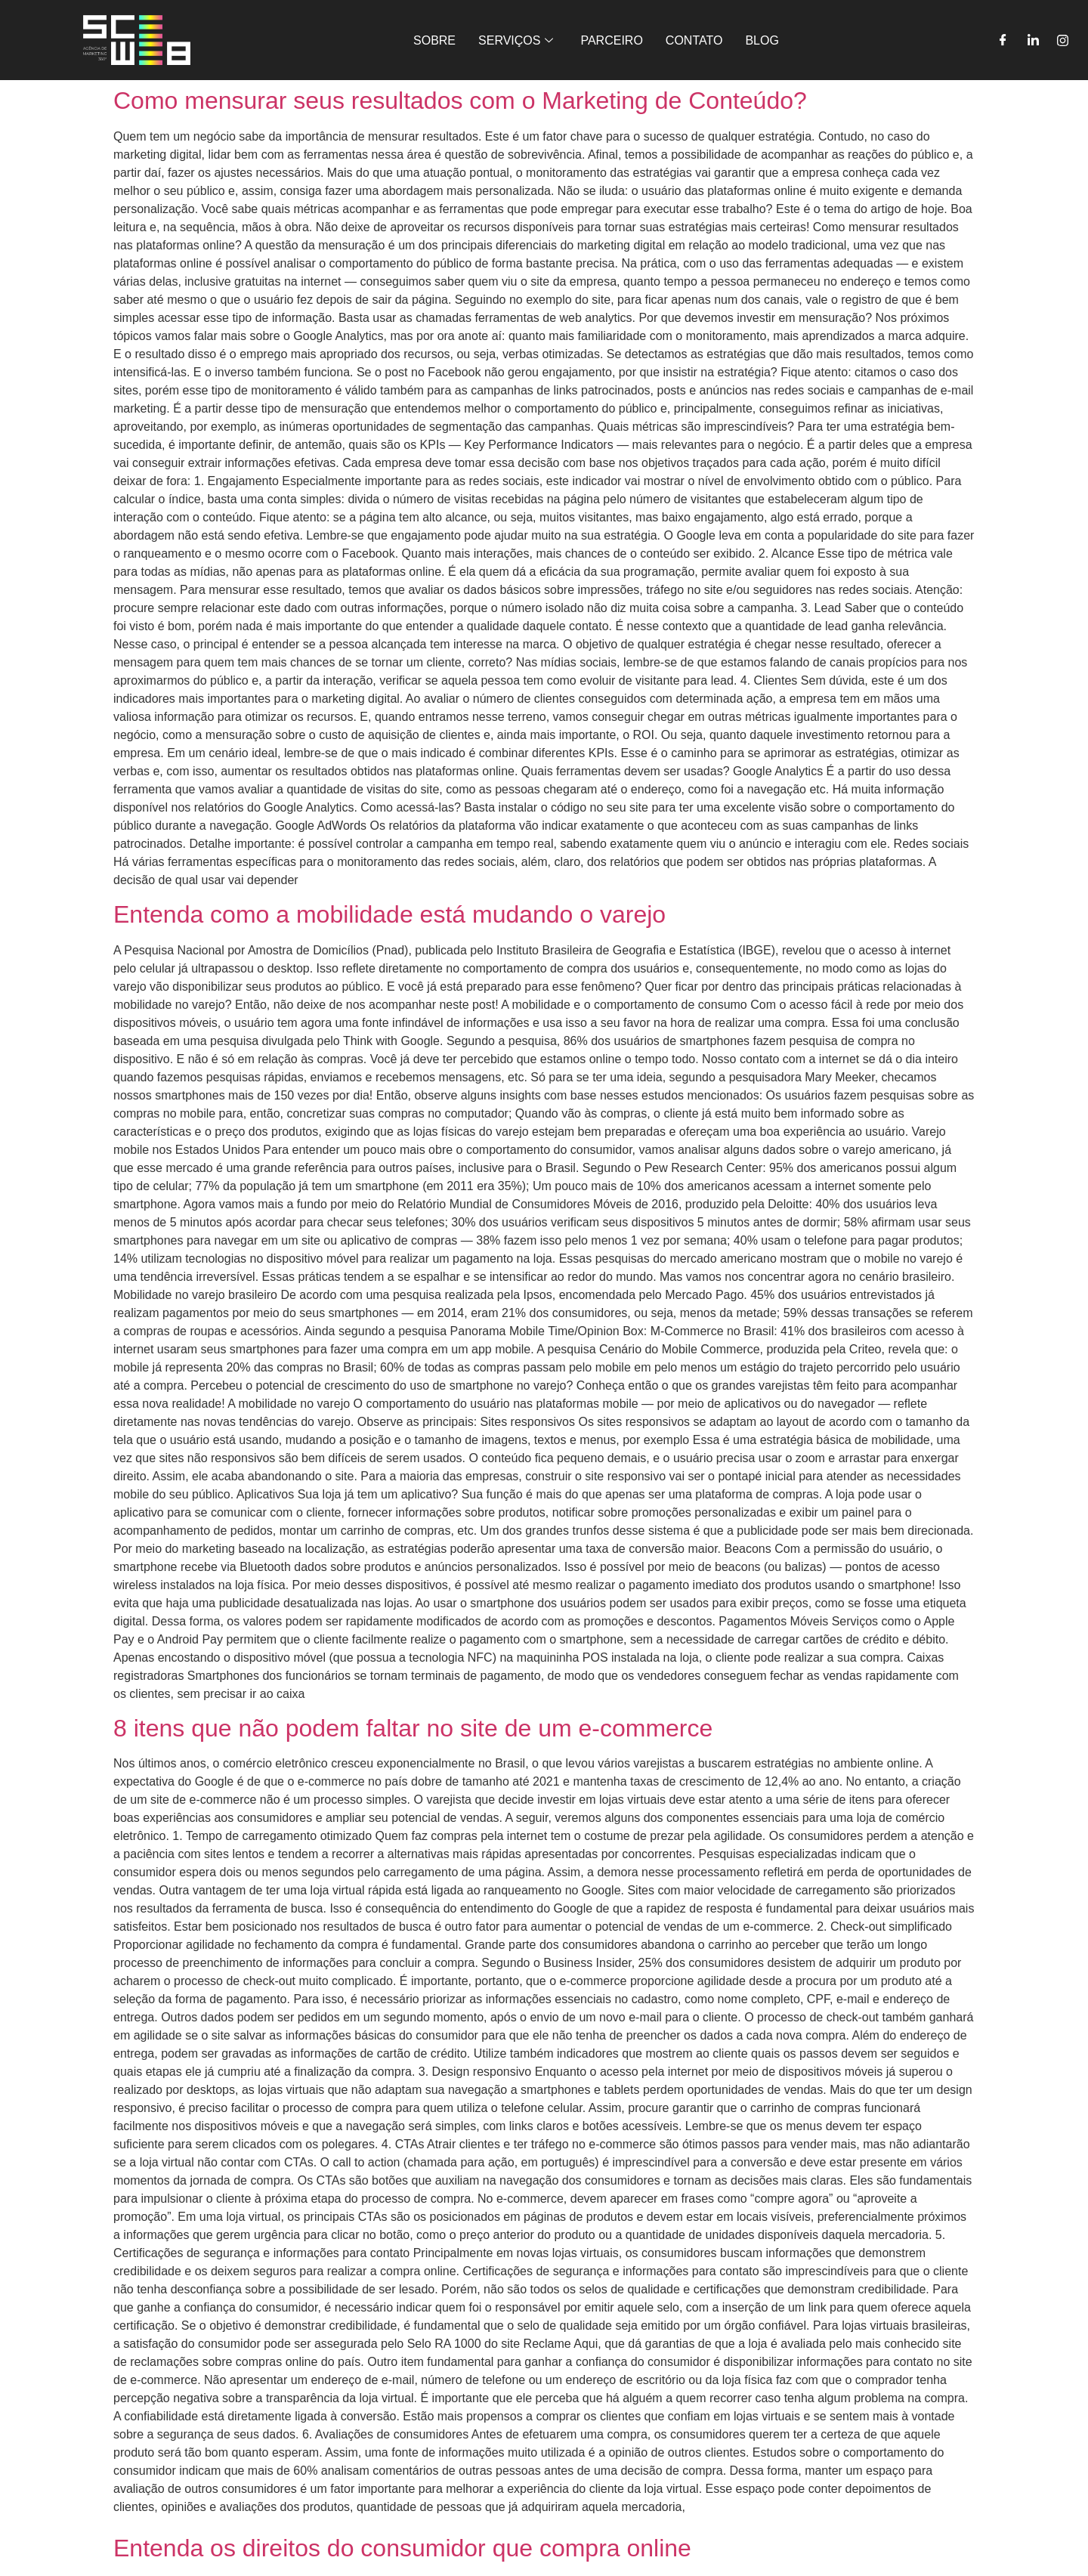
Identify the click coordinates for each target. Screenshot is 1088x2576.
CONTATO (694, 40)
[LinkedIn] (1033, 40)
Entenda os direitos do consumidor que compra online (402, 2548)
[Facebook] (1003, 40)
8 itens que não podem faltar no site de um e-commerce (412, 1728)
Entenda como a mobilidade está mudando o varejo (389, 914)
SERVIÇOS (515, 40)
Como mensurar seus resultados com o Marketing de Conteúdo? (460, 100)
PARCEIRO (611, 40)
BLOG (761, 40)
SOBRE (434, 40)
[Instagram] (1062, 40)
